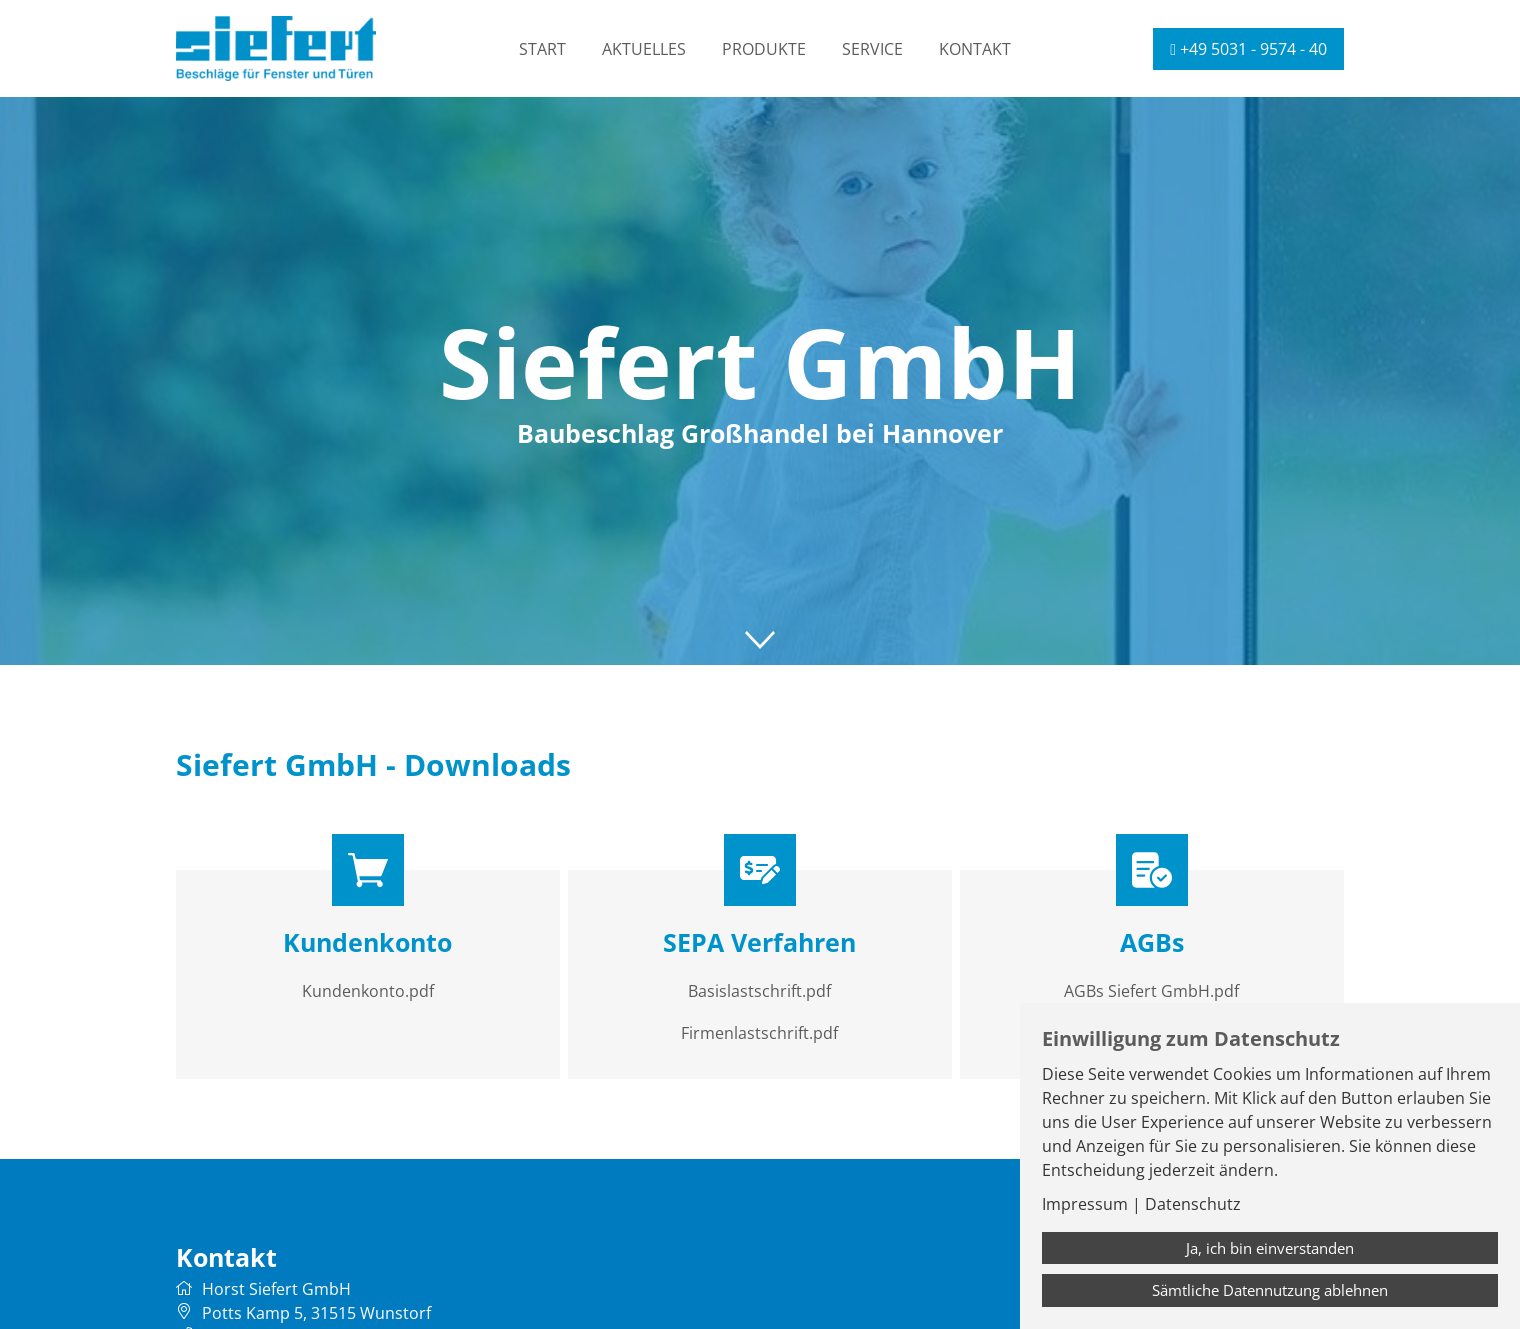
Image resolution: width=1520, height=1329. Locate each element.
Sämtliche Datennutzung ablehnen (1270, 1290)
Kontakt (975, 49)
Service (872, 49)
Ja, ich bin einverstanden (1270, 1248)
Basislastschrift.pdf (759, 991)
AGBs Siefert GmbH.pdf (1151, 991)
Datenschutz (1193, 1204)
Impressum (1085, 1204)
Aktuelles (644, 49)
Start (542, 49)
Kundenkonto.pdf (368, 991)
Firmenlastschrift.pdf (759, 1033)
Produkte (764, 49)
